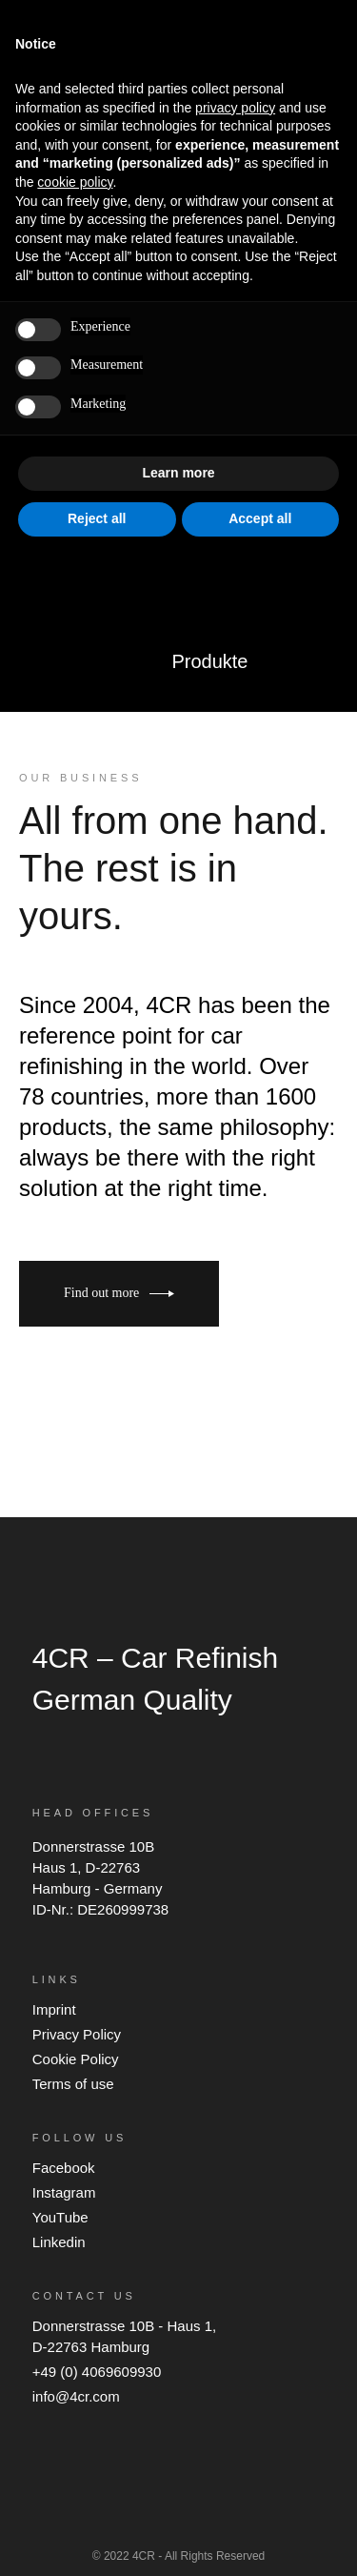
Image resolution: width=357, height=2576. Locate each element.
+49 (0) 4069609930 (97, 2371)
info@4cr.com (76, 2396)
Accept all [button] (259, 518)
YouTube (60, 2217)
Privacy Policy (76, 2034)
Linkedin (59, 2242)
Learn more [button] (178, 472)
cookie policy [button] (74, 182)
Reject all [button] (97, 518)
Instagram (64, 2192)
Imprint (54, 2009)
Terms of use (73, 2084)
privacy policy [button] (235, 107)
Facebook (63, 2168)
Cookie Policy (75, 2059)
